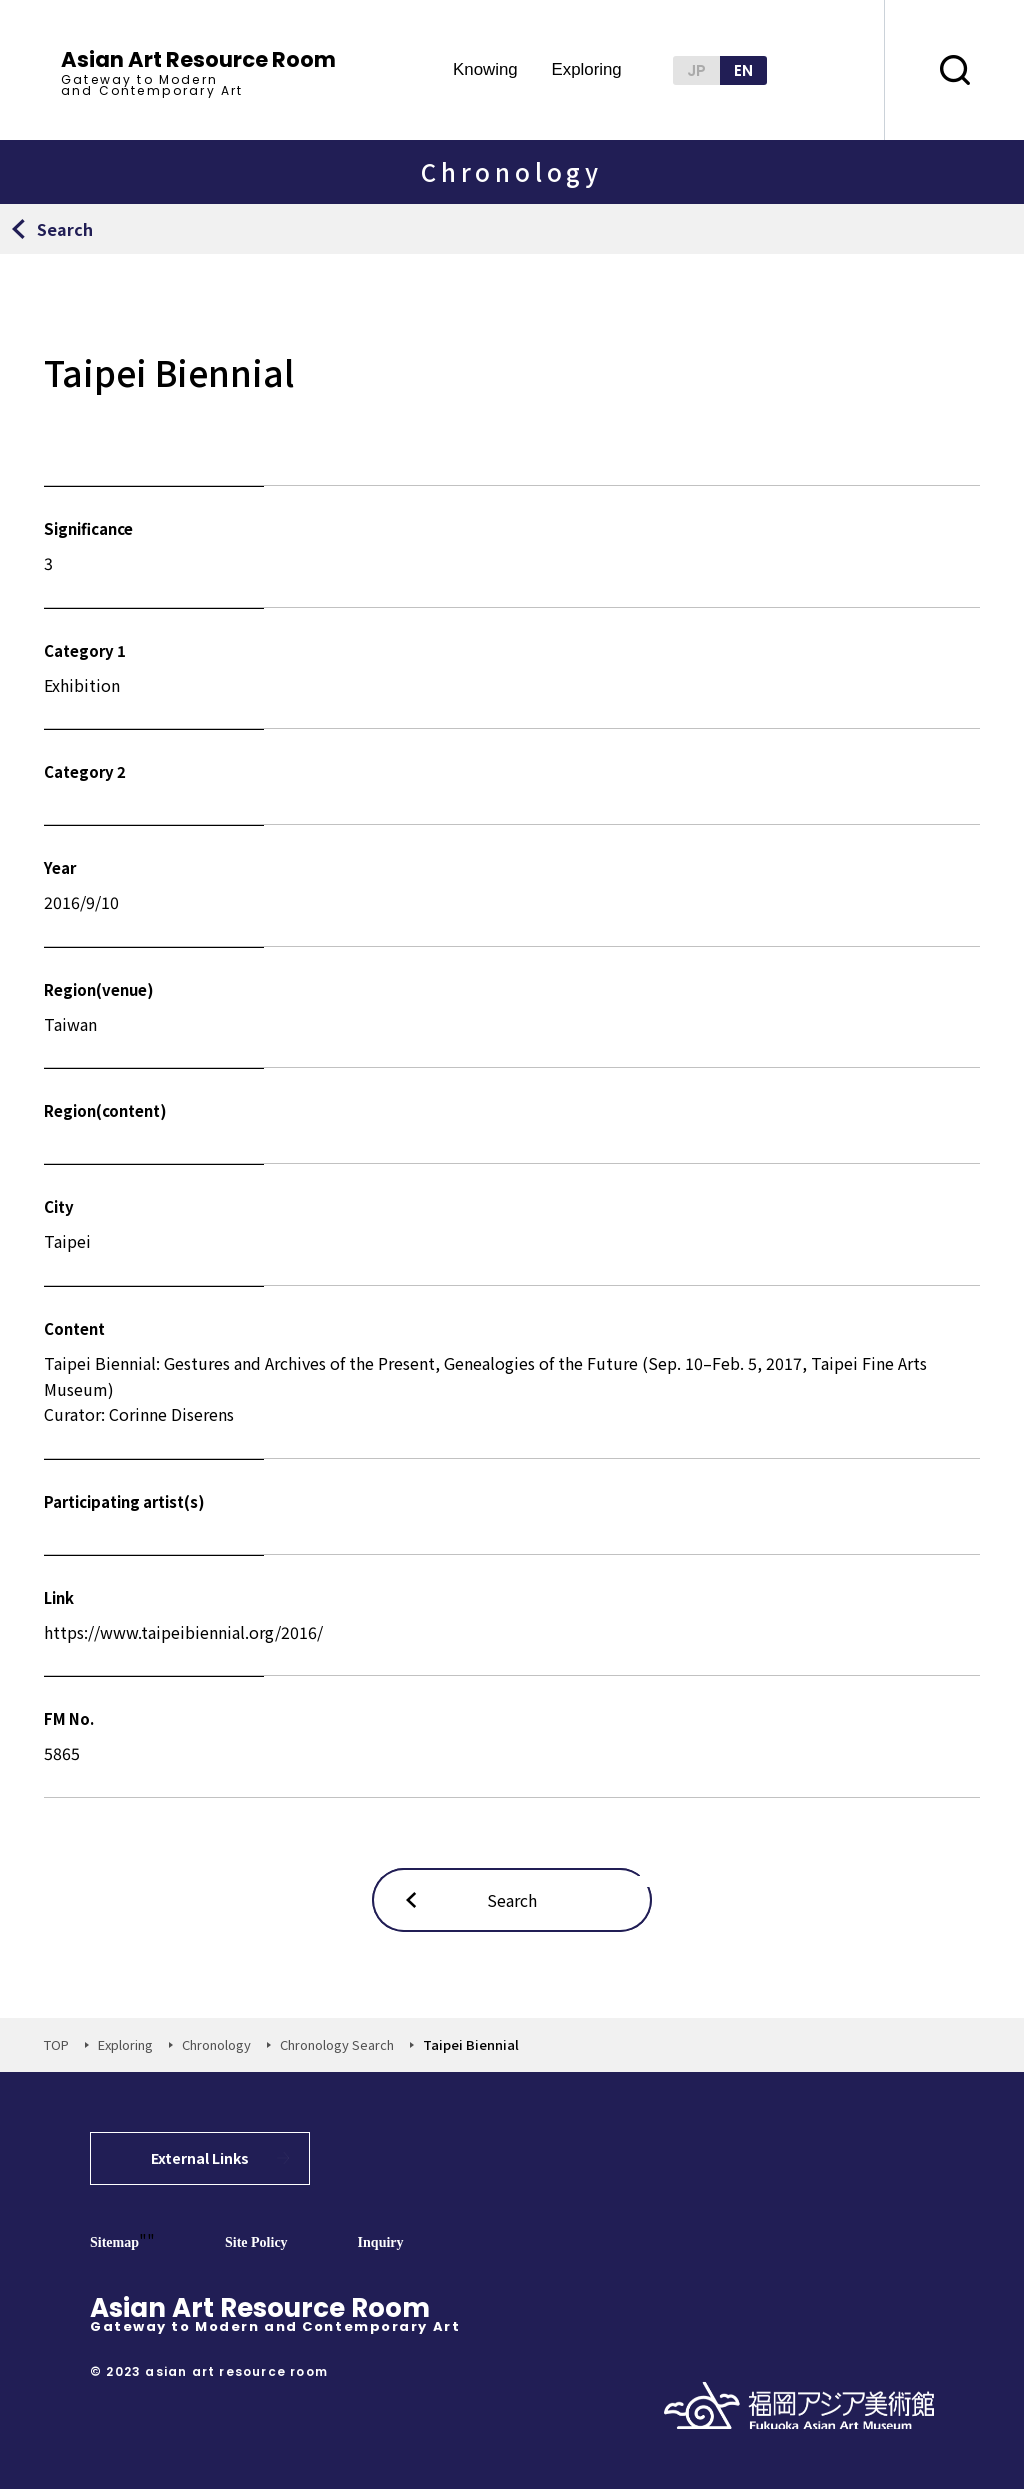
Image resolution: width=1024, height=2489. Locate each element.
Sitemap (114, 2242)
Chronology (216, 2044)
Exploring (586, 70)
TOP (56, 2044)
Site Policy (256, 2242)
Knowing (485, 70)
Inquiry (381, 2242)
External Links (200, 2158)
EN (743, 70)
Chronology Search (337, 2044)
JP (696, 70)
